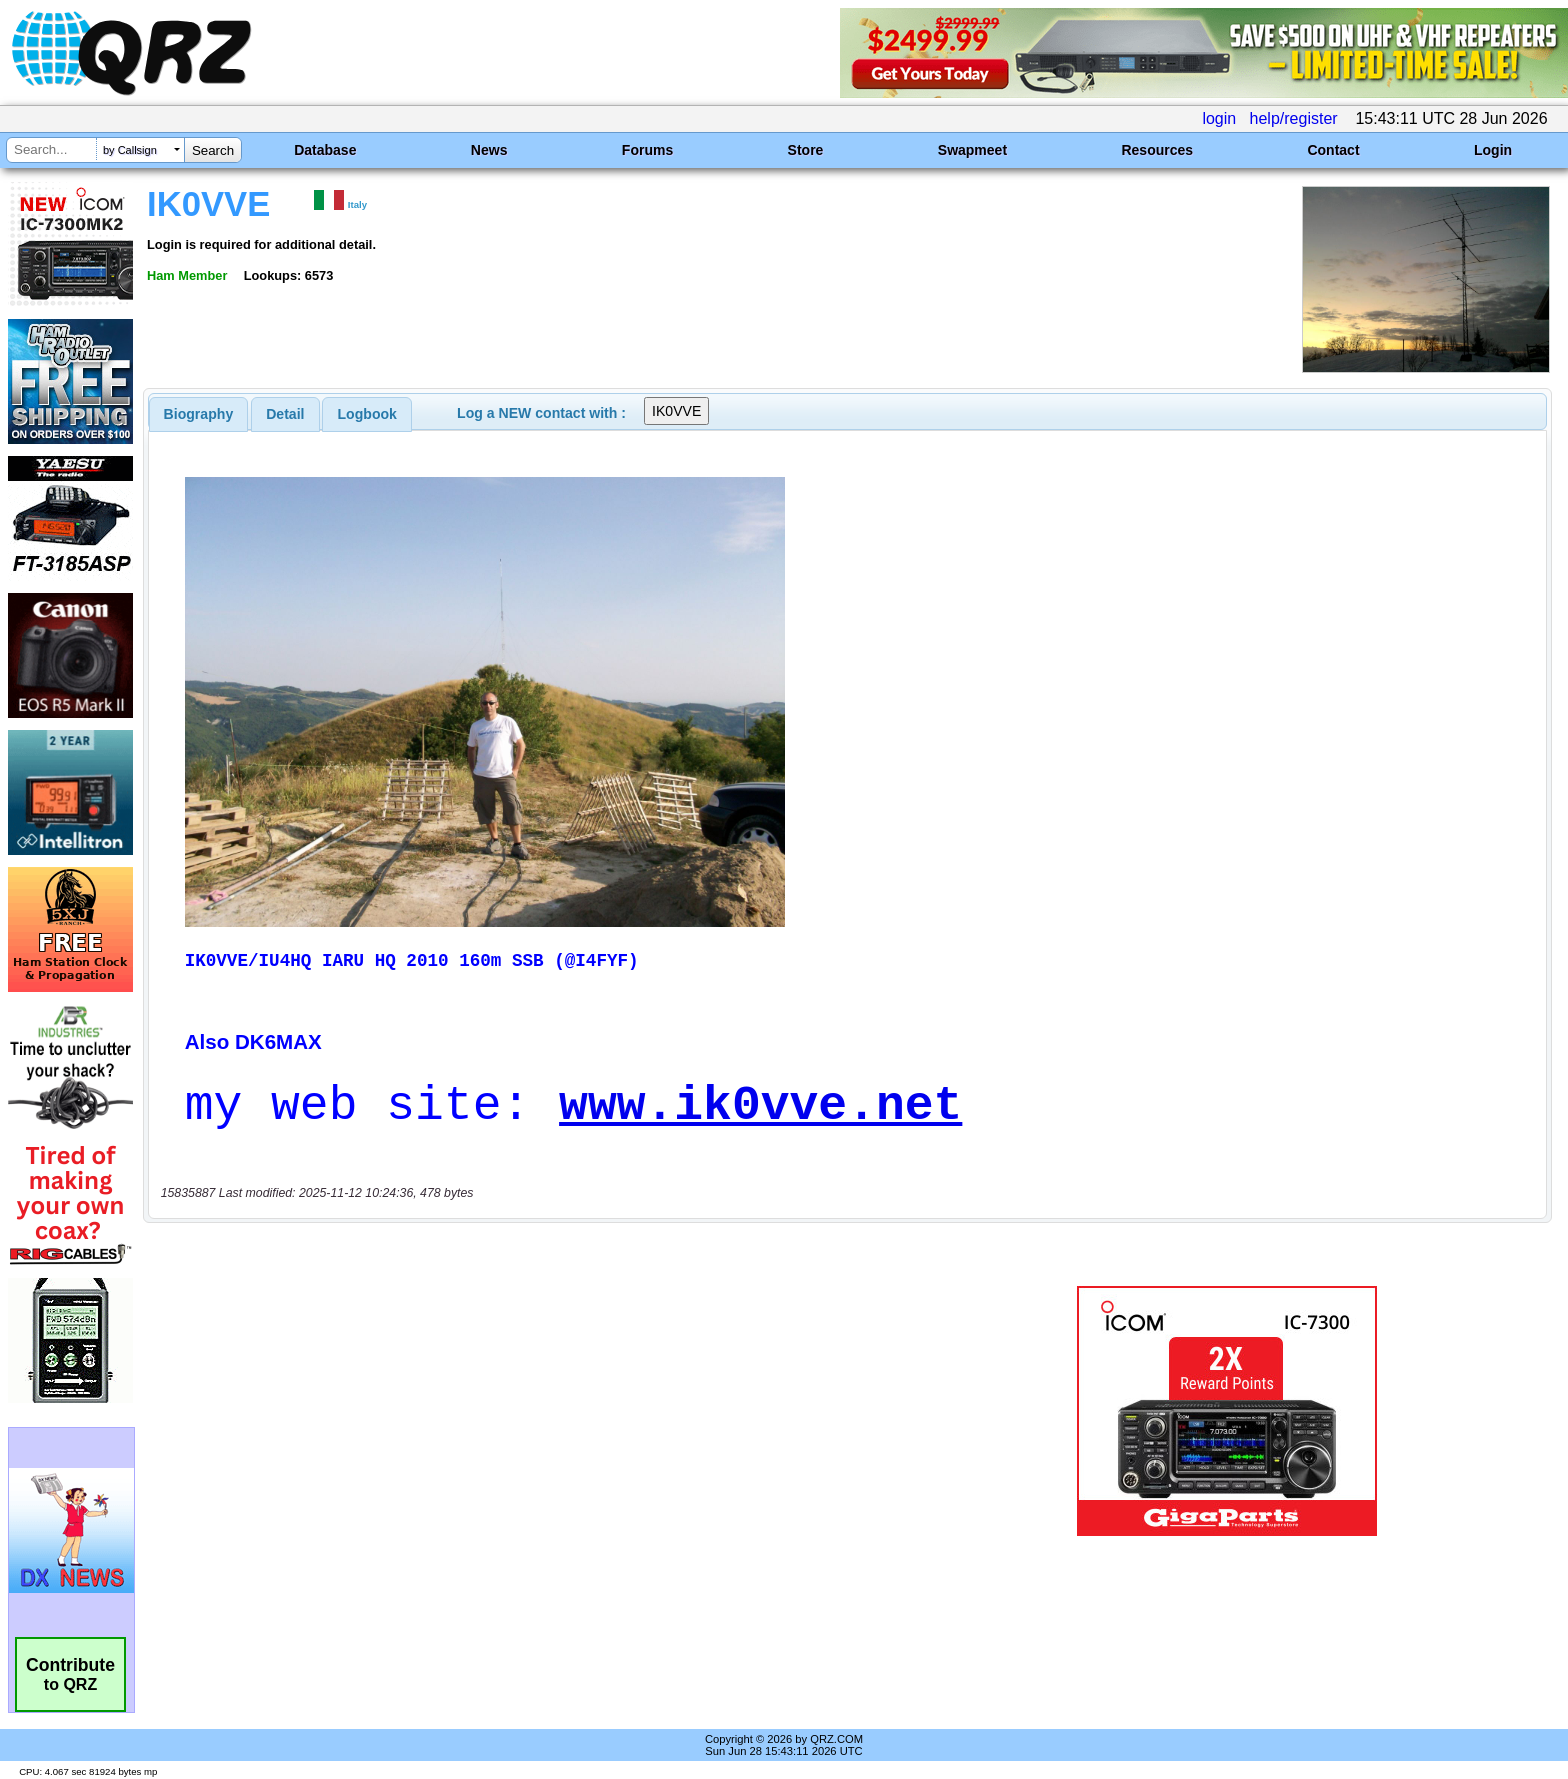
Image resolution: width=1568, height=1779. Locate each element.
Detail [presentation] (285, 414)
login (1219, 118)
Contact (1333, 150)
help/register (1294, 118)
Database (325, 150)
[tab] (199, 414)
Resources (1157, 150)
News (489, 150)
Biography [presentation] (199, 414)
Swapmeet (972, 150)
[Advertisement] (539, 1411)
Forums (647, 150)
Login (1493, 150)
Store (806, 150)
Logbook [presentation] (367, 414)
